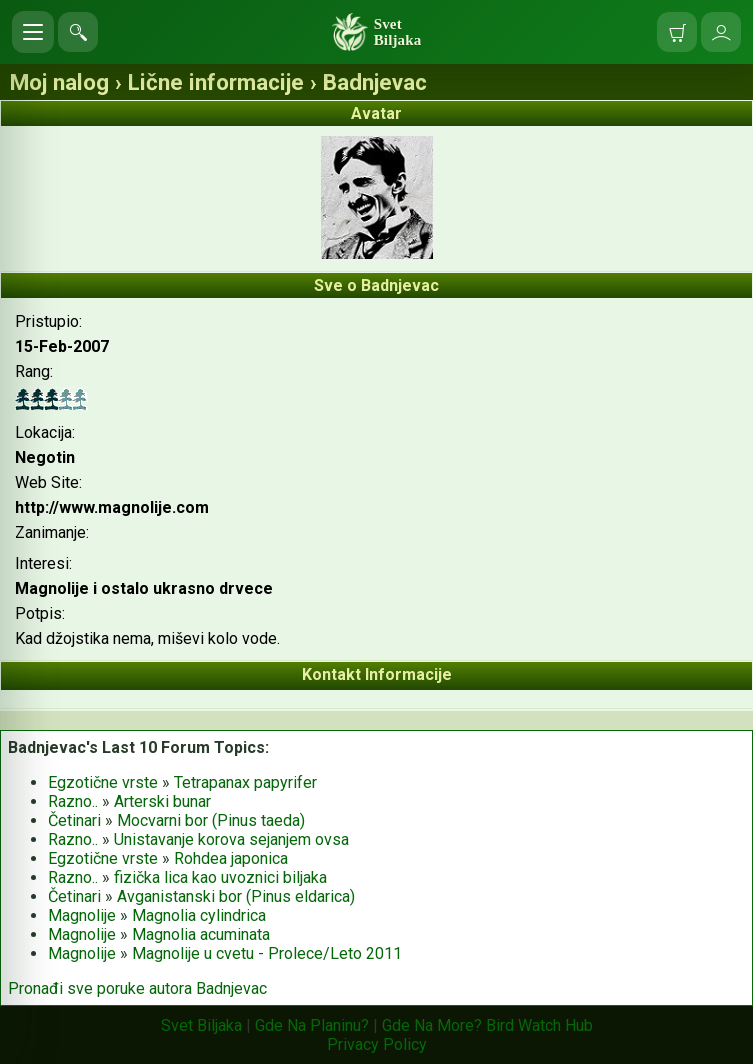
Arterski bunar (162, 801)
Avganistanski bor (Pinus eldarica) (236, 896)
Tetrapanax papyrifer (245, 782)
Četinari (74, 820)
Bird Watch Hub (539, 1025)
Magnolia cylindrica (199, 915)
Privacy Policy (377, 1044)
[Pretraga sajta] (78, 32)
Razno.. (73, 801)
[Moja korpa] (677, 32)
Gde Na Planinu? (312, 1025)
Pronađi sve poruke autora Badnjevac (137, 988)
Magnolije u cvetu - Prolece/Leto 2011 (267, 953)
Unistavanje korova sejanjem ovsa (231, 839)
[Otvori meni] (33, 32)
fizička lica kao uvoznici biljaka (220, 877)
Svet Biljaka (201, 1025)
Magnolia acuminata (201, 934)
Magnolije (82, 915)
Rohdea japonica (231, 858)
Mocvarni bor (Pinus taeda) (211, 820)
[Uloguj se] (721, 32)
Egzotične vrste (103, 782)
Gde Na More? (432, 1025)
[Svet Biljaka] (377, 32)
